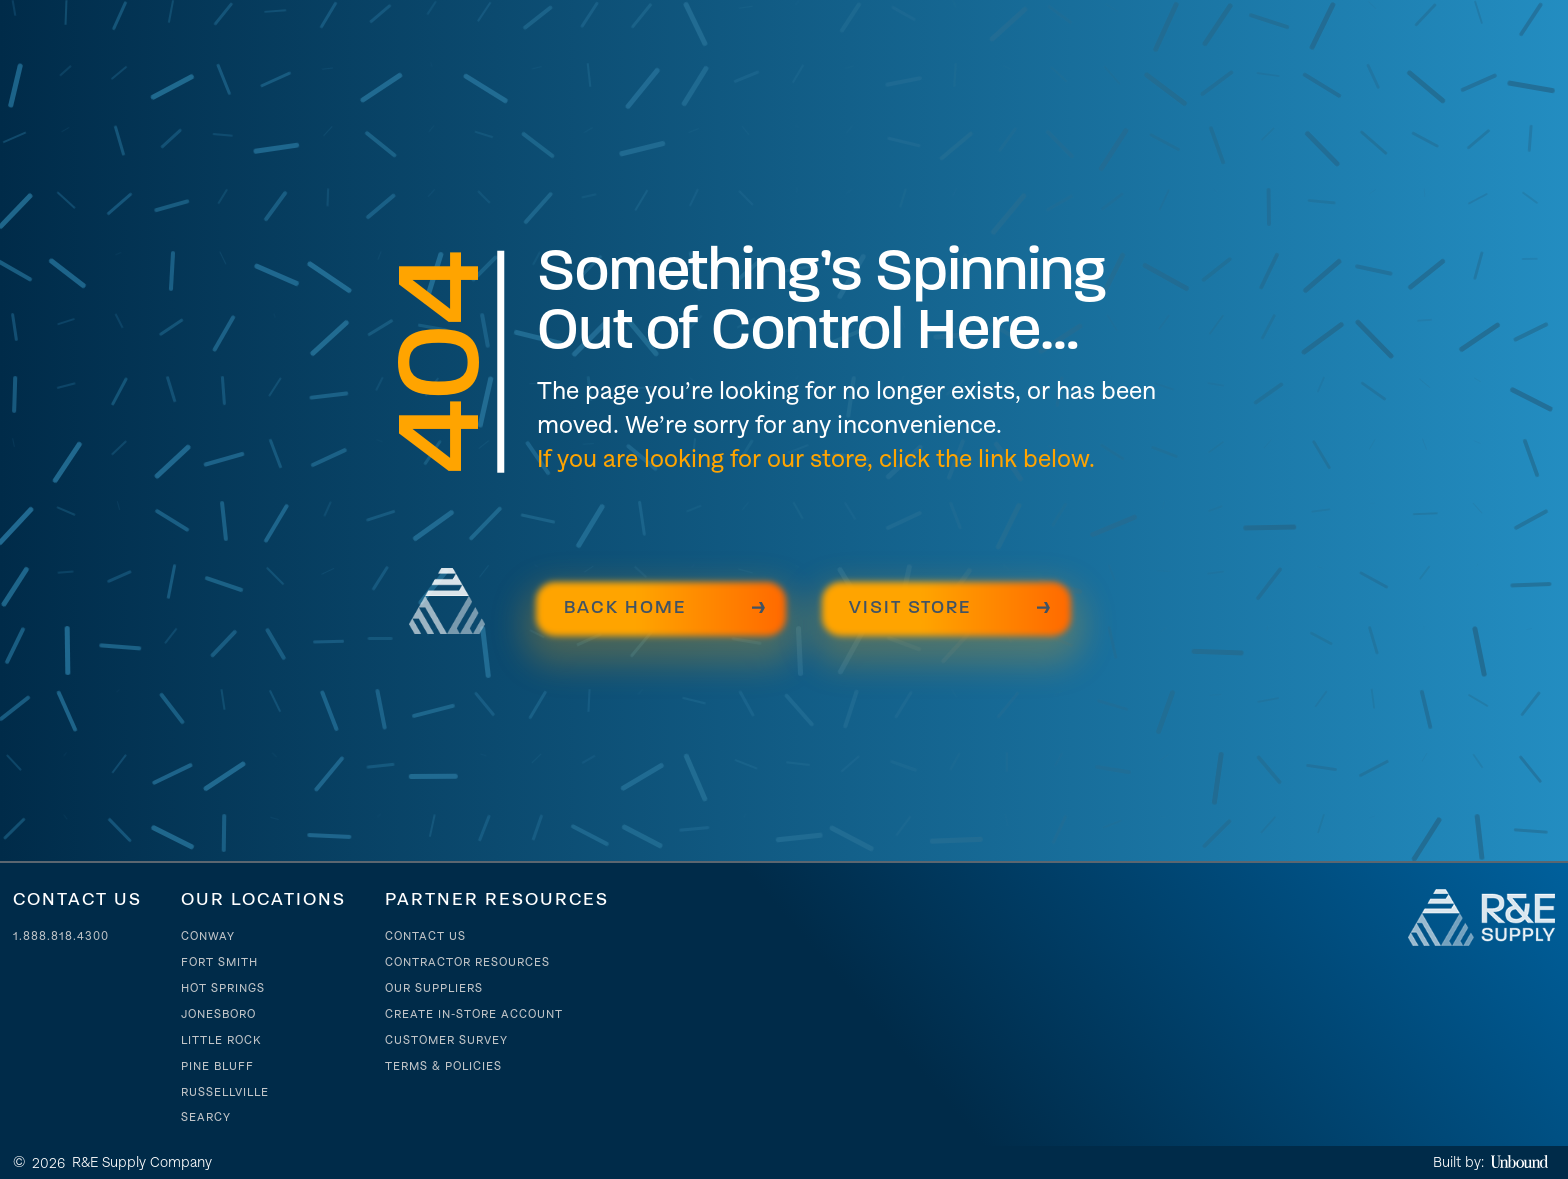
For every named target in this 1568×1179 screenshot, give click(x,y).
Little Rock (221, 1040)
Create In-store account (474, 1014)
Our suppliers (434, 988)
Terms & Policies (443, 1066)
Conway (208, 936)
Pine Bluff (217, 1066)
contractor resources (467, 962)
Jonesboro (218, 1014)
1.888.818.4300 (61, 936)
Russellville (225, 1092)
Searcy (206, 1117)
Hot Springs (223, 988)
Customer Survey (446, 1040)
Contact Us (425, 936)
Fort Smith (219, 962)
